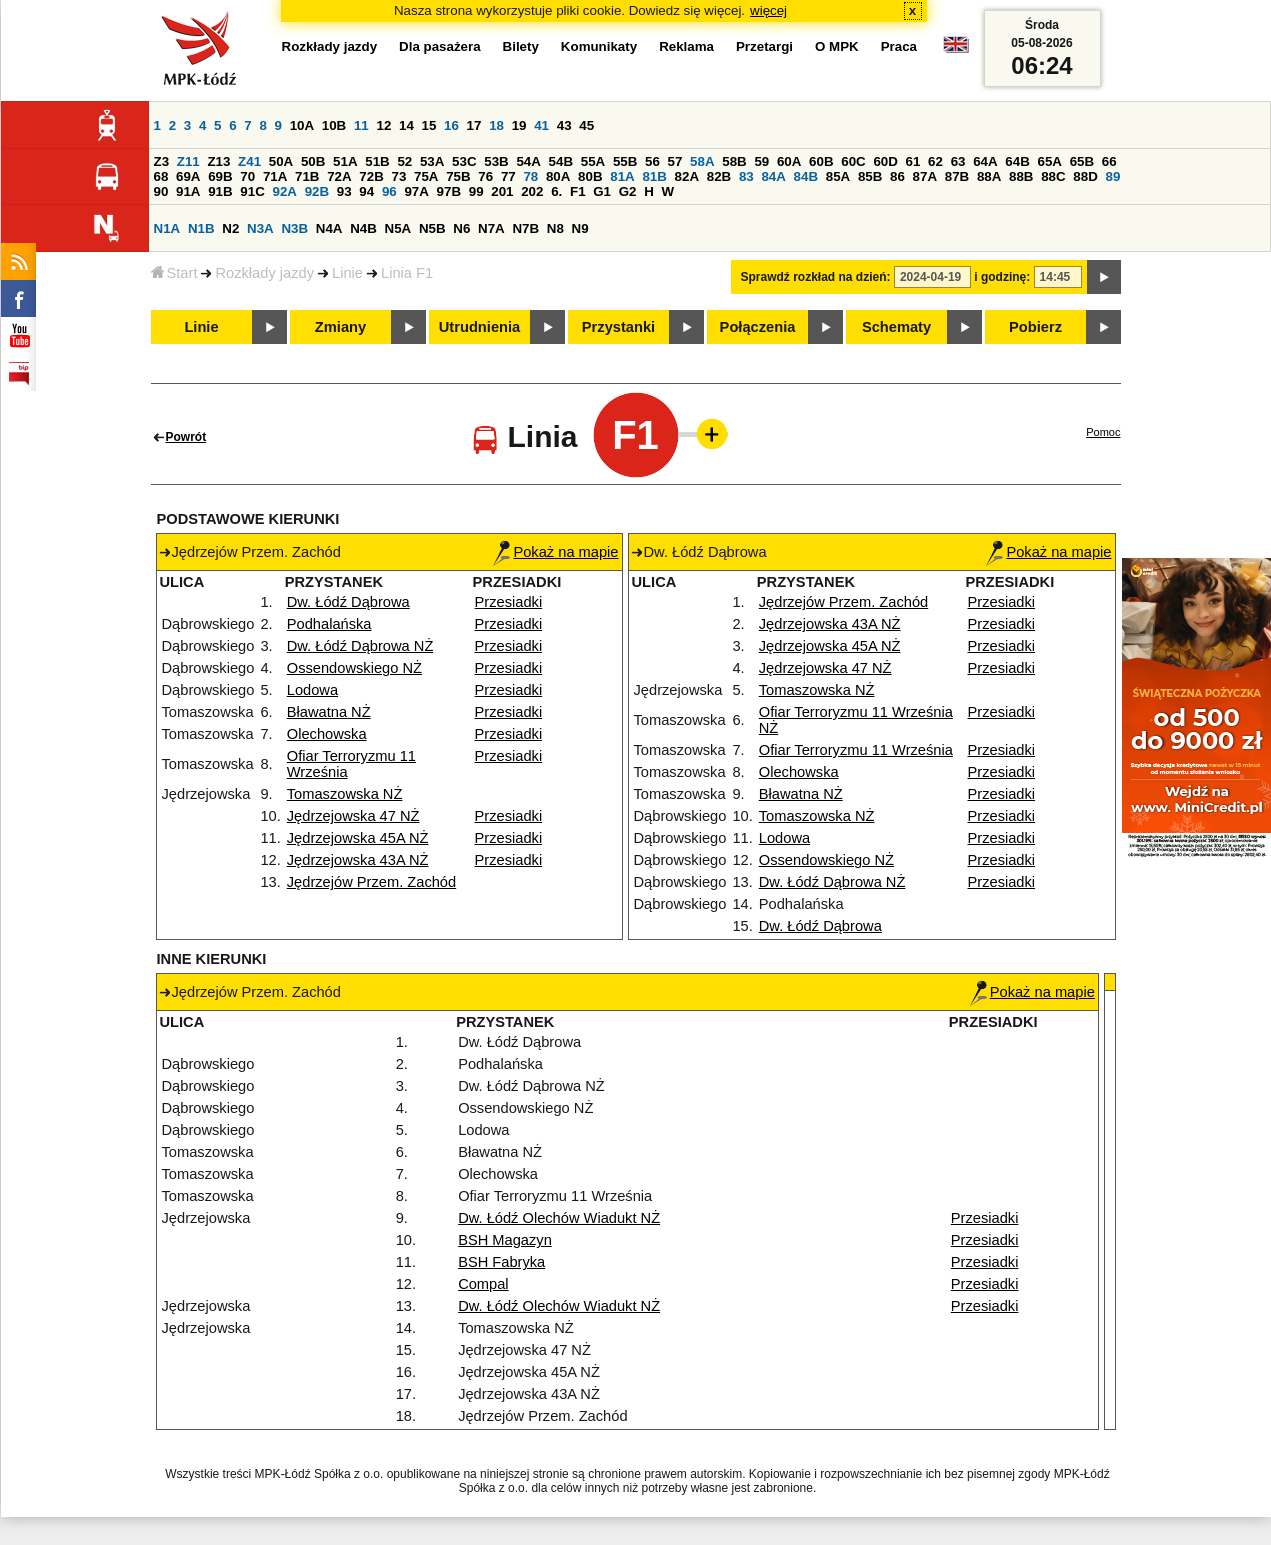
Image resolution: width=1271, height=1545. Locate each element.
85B (870, 176)
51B (377, 161)
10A (302, 125)
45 (586, 125)
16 (451, 125)
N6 (461, 228)
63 (958, 161)
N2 (230, 228)
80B (590, 176)
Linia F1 (407, 273)
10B (334, 125)
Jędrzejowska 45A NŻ (358, 838)
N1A (167, 228)
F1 (578, 191)
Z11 (188, 161)
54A (528, 161)
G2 (628, 191)
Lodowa (312, 690)
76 (485, 176)
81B (654, 176)
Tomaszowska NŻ (345, 794)
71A (275, 176)
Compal (483, 1284)
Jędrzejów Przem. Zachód (371, 882)
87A (925, 176)
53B (496, 161)
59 (761, 161)
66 (1109, 161)
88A (989, 176)
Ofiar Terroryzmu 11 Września (856, 750)
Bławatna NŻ (329, 712)
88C (1053, 176)
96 (389, 191)
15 (429, 125)
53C (464, 161)
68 (161, 176)
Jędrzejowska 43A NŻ (358, 860)
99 (476, 191)
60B (821, 161)
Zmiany (340, 327)
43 (564, 125)
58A (702, 161)
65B (1082, 161)
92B (317, 191)
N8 (555, 228)
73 (399, 176)
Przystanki (618, 327)
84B (806, 176)
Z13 (218, 161)
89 (1113, 176)
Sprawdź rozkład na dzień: (816, 277)
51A (345, 161)
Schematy (896, 327)
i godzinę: (1002, 277)
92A (285, 191)
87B (957, 176)
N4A (329, 228)
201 (502, 191)
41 (541, 125)
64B (1017, 161)
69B (220, 176)
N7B (525, 228)
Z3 (162, 161)
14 (406, 125)
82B (719, 176)
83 (746, 176)
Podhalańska (329, 624)
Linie (347, 273)
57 (675, 161)
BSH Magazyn (505, 1240)
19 (519, 125)
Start (174, 273)
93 (344, 191)
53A (432, 161)
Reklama (686, 46)
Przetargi (764, 46)
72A (339, 176)
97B (449, 191)
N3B (294, 228)
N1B (201, 228)
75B (458, 176)
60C (853, 161)
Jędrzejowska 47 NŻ (353, 816)
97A (416, 191)
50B (313, 161)
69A (188, 176)
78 (530, 176)
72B (371, 176)
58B (734, 161)
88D (1085, 176)
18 (496, 125)
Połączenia (758, 327)
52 (404, 161)
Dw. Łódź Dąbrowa (348, 602)
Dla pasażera (440, 46)
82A (687, 176)
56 (652, 161)
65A (1049, 161)
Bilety (521, 46)
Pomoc (1103, 432)
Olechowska (327, 734)
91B (220, 191)
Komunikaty (599, 46)
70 (247, 176)
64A (985, 161)
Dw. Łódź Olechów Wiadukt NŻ (559, 1218)
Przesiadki (509, 602)
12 (383, 125)
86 (897, 176)
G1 (602, 191)
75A (426, 176)
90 (161, 191)
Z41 (249, 161)
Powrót (186, 437)
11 (361, 125)
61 (913, 161)
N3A (260, 228)
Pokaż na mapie (555, 552)
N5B (432, 228)
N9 (580, 228)
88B (1021, 176)
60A (789, 161)
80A (558, 176)
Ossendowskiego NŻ (354, 668)
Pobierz (1035, 327)
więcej (768, 10)
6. (556, 191)
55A (593, 161)
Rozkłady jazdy (264, 273)
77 (508, 176)
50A (281, 161)
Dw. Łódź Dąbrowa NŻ (360, 646)
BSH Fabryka (501, 1262)
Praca (899, 46)
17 (474, 125)
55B (625, 161)
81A (622, 176)
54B (561, 161)
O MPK (837, 46)
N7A (491, 228)
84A (773, 176)
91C (252, 191)
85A (838, 176)
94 (366, 191)
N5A (398, 228)
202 (532, 191)
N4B (363, 228)
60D (885, 161)
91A (188, 191)
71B (307, 176)
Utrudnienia (479, 327)
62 (935, 161)
